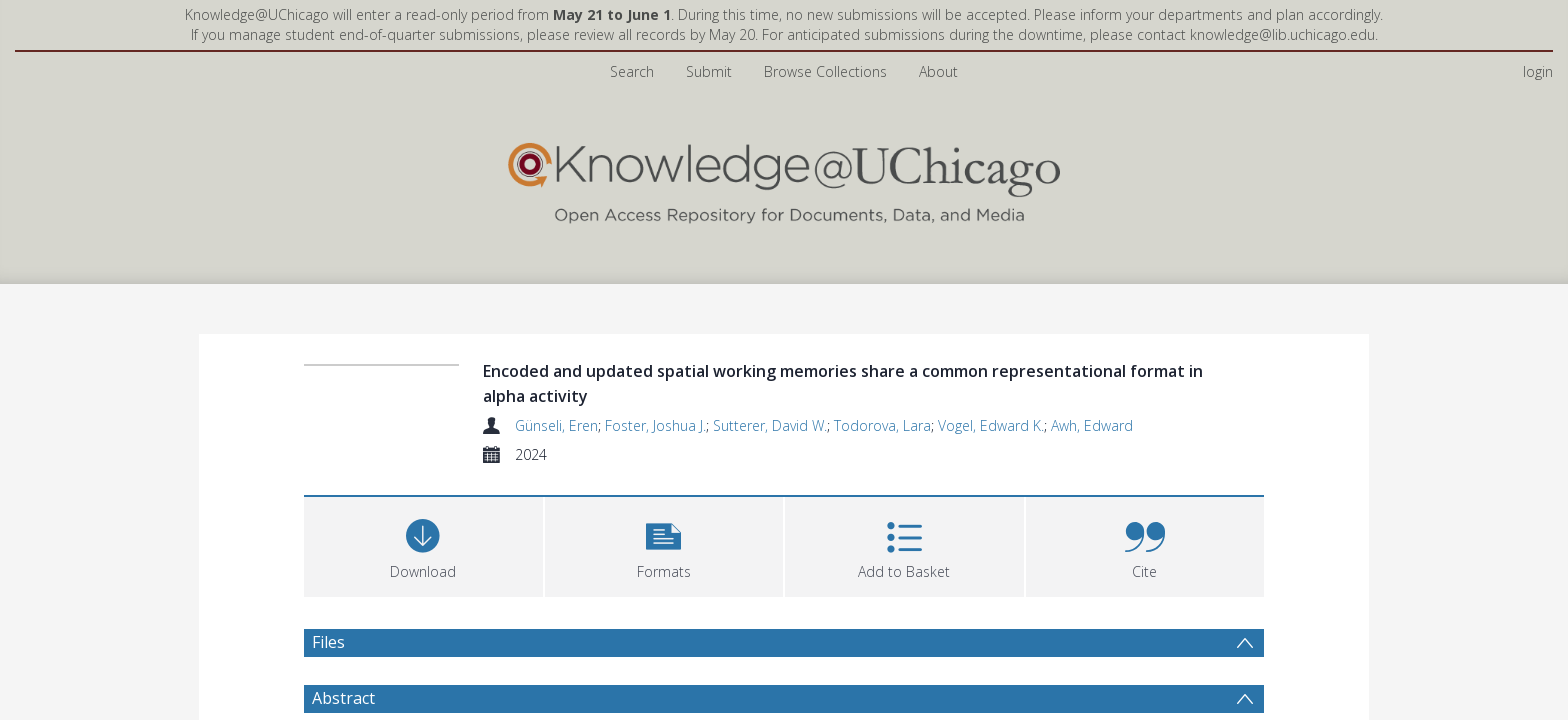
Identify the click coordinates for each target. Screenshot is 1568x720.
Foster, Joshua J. (655, 373)
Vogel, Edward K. (991, 373)
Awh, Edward (1092, 373)
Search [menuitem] (632, 19)
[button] (664, 492)
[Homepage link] (784, 126)
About (938, 19)
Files (328, 590)
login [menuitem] (1538, 19)
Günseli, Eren (556, 373)
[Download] (423, 492)
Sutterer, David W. (770, 373)
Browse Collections (825, 19)
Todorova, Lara (882, 373)
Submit (709, 19)
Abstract (343, 646)
